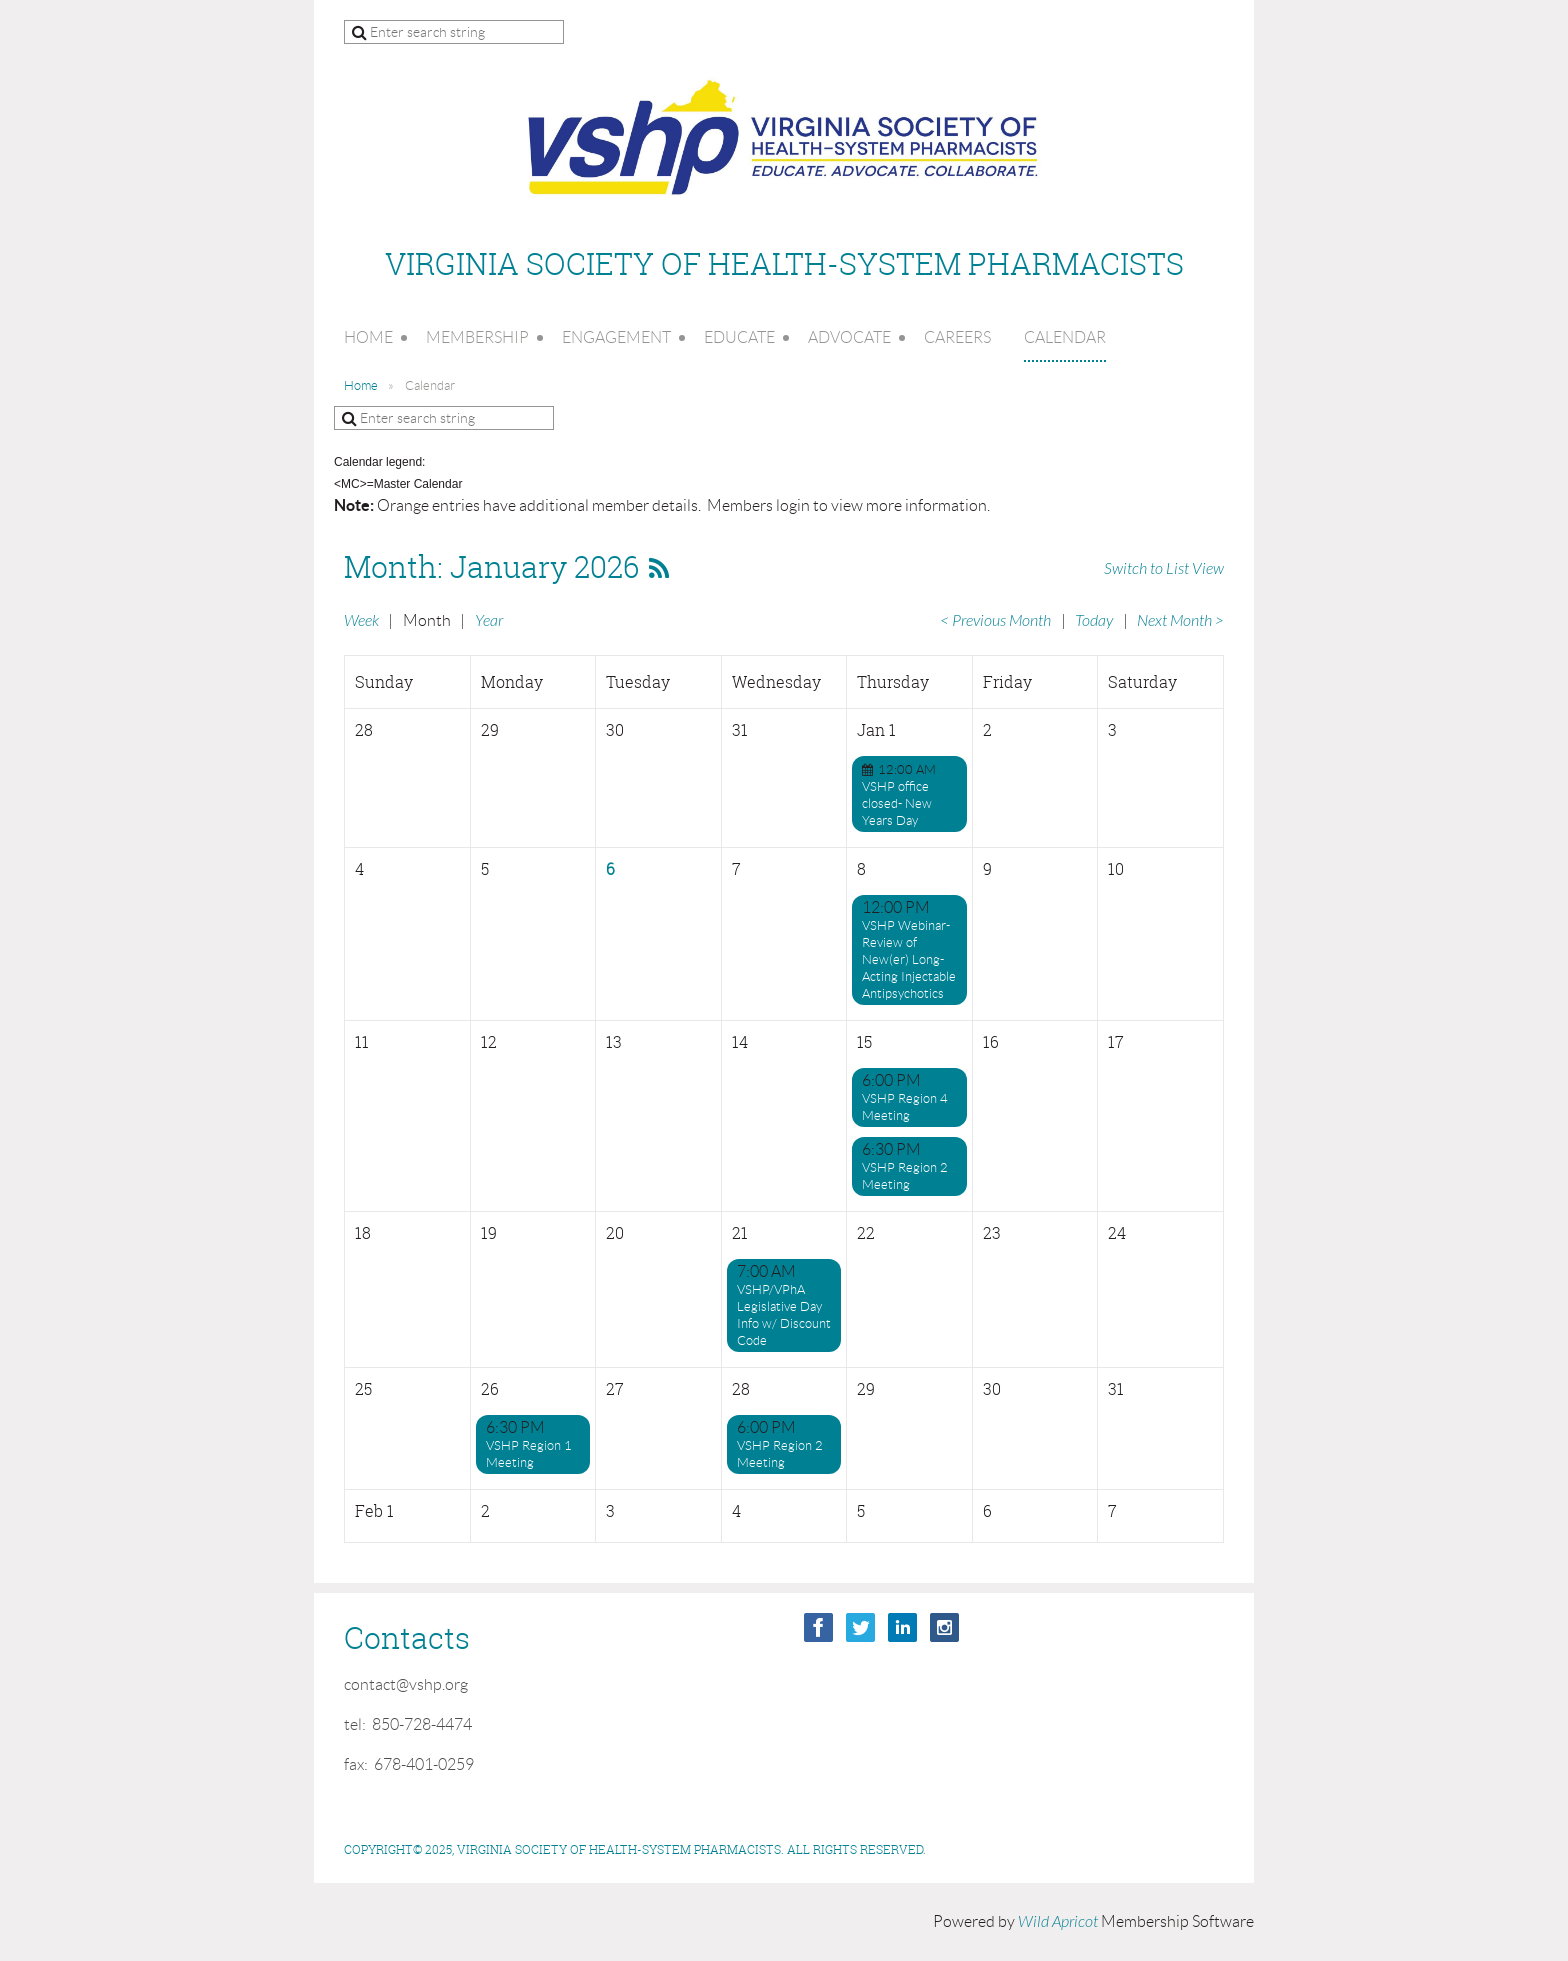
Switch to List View (1164, 569)
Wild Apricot (1058, 1922)
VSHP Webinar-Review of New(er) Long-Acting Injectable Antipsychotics (909, 959)
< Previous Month (995, 621)
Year (489, 621)
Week (361, 621)
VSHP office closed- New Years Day (897, 803)
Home (361, 385)
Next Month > (1180, 621)
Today (1094, 621)
